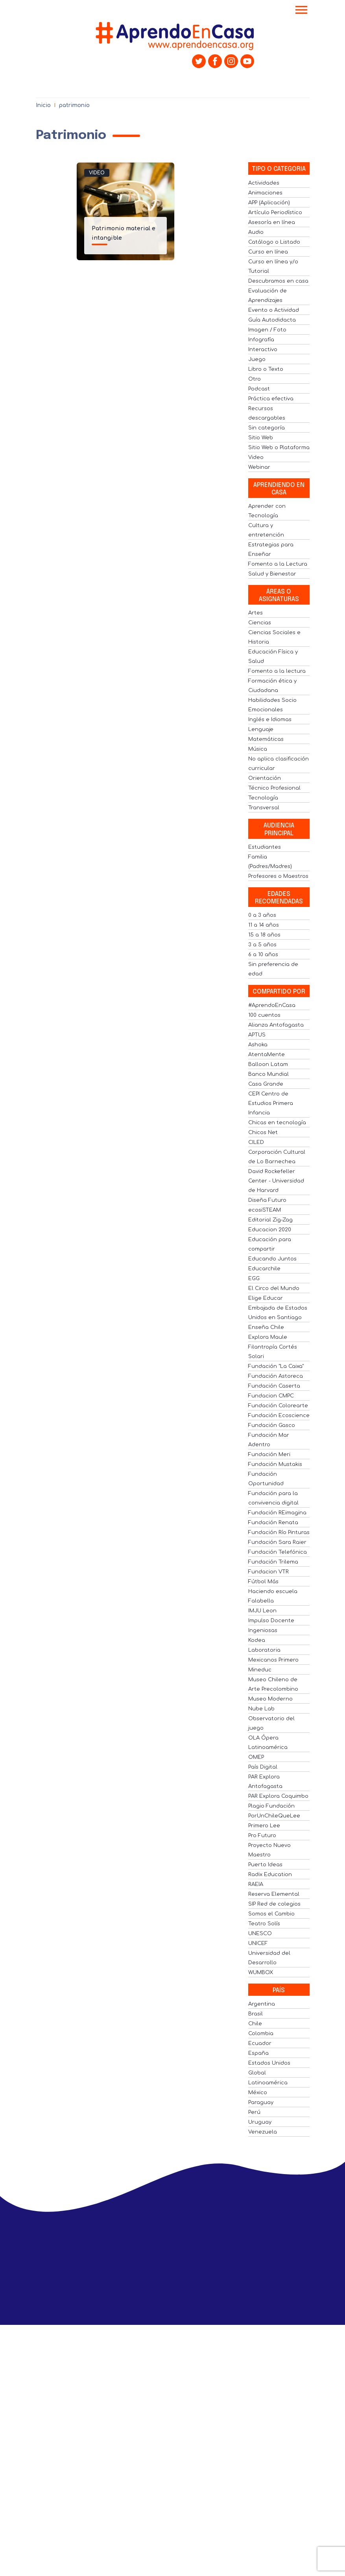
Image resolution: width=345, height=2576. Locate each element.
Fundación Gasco (271, 1425)
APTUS (257, 1035)
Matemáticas (266, 739)
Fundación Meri (269, 1454)
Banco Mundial (268, 1074)
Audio (256, 232)
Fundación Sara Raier (277, 1542)
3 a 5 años (262, 944)
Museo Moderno (270, 1699)
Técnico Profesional (274, 788)
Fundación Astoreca (275, 1376)
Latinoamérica (268, 2083)
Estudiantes (264, 847)
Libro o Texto (265, 369)
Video (97, 173)
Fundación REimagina (277, 1513)
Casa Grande (265, 1084)
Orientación (264, 778)
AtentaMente (266, 1054)
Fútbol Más (263, 1581)
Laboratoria (264, 1650)
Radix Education (270, 1874)
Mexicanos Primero (273, 1660)
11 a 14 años (263, 925)
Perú (254, 2112)
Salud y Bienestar (272, 574)
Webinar (259, 467)
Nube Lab (261, 1709)
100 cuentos (264, 1015)
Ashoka (258, 1044)
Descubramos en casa (278, 281)
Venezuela (262, 2132)
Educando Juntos (272, 1259)
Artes (255, 613)
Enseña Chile (266, 1327)
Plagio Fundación (271, 1806)
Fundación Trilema (273, 1562)
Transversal (263, 808)
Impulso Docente (271, 1620)
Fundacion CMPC (271, 1396)
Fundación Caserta (274, 1386)
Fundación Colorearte (278, 1405)
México (257, 2092)
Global (257, 2073)
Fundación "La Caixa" (276, 1366)
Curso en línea (268, 252)
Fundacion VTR (268, 1572)
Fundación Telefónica (277, 1552)
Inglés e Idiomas (269, 719)
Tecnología (263, 798)
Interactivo (262, 349)
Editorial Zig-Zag (270, 1220)
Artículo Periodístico (275, 212)
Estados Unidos (269, 2063)
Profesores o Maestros (278, 876)
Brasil (255, 2014)
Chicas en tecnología (277, 1122)
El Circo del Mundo (273, 1288)
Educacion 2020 (269, 1229)
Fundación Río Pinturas (279, 1532)
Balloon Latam (268, 1064)
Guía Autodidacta (272, 320)
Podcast (259, 389)
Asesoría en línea (271, 222)
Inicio (43, 105)
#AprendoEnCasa (271, 1005)
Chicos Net (263, 1132)
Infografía (261, 339)
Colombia (260, 2033)
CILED (256, 1142)
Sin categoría (266, 428)
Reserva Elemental (273, 1894)
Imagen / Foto (267, 330)
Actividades (263, 183)
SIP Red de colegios (274, 1904)
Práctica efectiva (270, 399)
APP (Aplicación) (269, 202)
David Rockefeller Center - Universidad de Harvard (276, 1181)
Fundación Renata (273, 1522)
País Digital (262, 1767)
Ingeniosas (262, 1630)
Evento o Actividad (273, 310)
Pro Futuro (262, 1835)
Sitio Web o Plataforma (279, 447)
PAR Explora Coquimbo (278, 1796)
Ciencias (259, 622)
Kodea (256, 1640)
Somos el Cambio (271, 1914)
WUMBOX (260, 1972)
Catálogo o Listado (274, 242)
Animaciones (265, 193)
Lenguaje (260, 729)
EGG (254, 1278)
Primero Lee (264, 1825)
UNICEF (258, 1943)
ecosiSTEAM (264, 1210)
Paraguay (260, 2102)
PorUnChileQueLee (274, 1816)
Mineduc (259, 1670)
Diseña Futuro (267, 1200)
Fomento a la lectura (277, 671)
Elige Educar (265, 1298)
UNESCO (260, 1933)
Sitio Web (260, 437)
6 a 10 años (263, 954)
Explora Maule (267, 1337)
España (258, 2053)
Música (257, 749)
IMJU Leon (262, 1611)
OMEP (256, 1757)
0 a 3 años (262, 915)
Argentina (261, 2004)
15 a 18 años (264, 935)
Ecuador (259, 2043)
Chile (255, 2023)
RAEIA (255, 1884)
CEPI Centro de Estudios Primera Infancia (270, 1103)
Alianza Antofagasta (276, 1025)
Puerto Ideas (265, 1864)
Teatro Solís (264, 1923)
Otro (254, 379)
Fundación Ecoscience (279, 1415)
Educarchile (264, 1268)
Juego (257, 359)
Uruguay (259, 2122)
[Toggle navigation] (301, 10)
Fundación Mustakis (275, 1464)
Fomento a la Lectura (277, 564)
